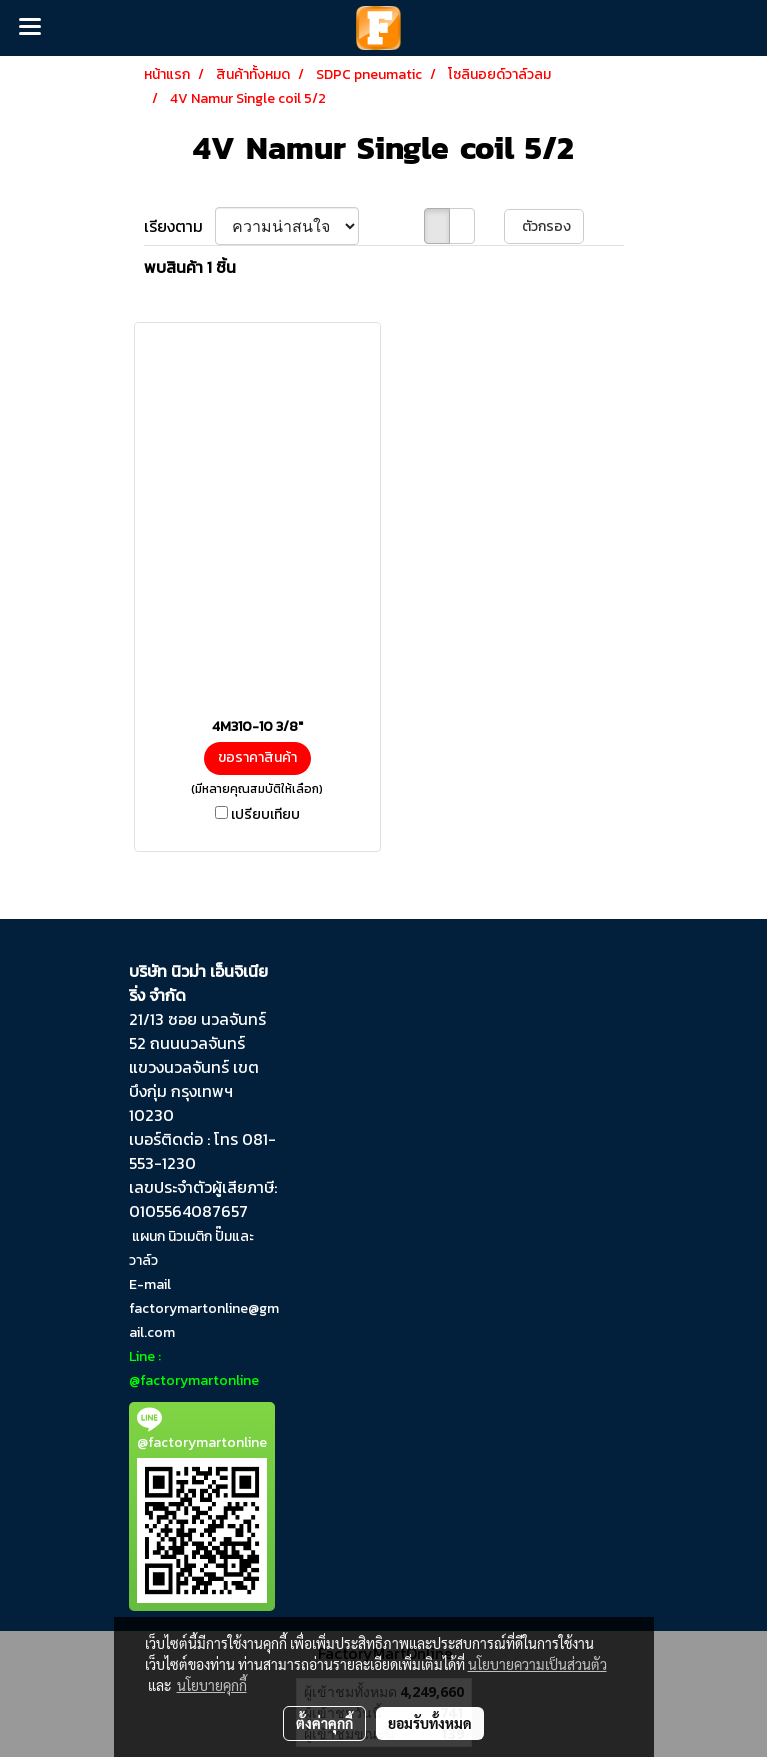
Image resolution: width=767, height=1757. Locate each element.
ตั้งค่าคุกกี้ (324, 1723)
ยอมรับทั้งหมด (430, 1723)
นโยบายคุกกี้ (212, 1685)
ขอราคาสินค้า (257, 757)
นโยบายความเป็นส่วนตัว (537, 1664)
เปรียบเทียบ (265, 815)
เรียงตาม (179, 226)
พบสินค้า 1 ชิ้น (190, 267)
